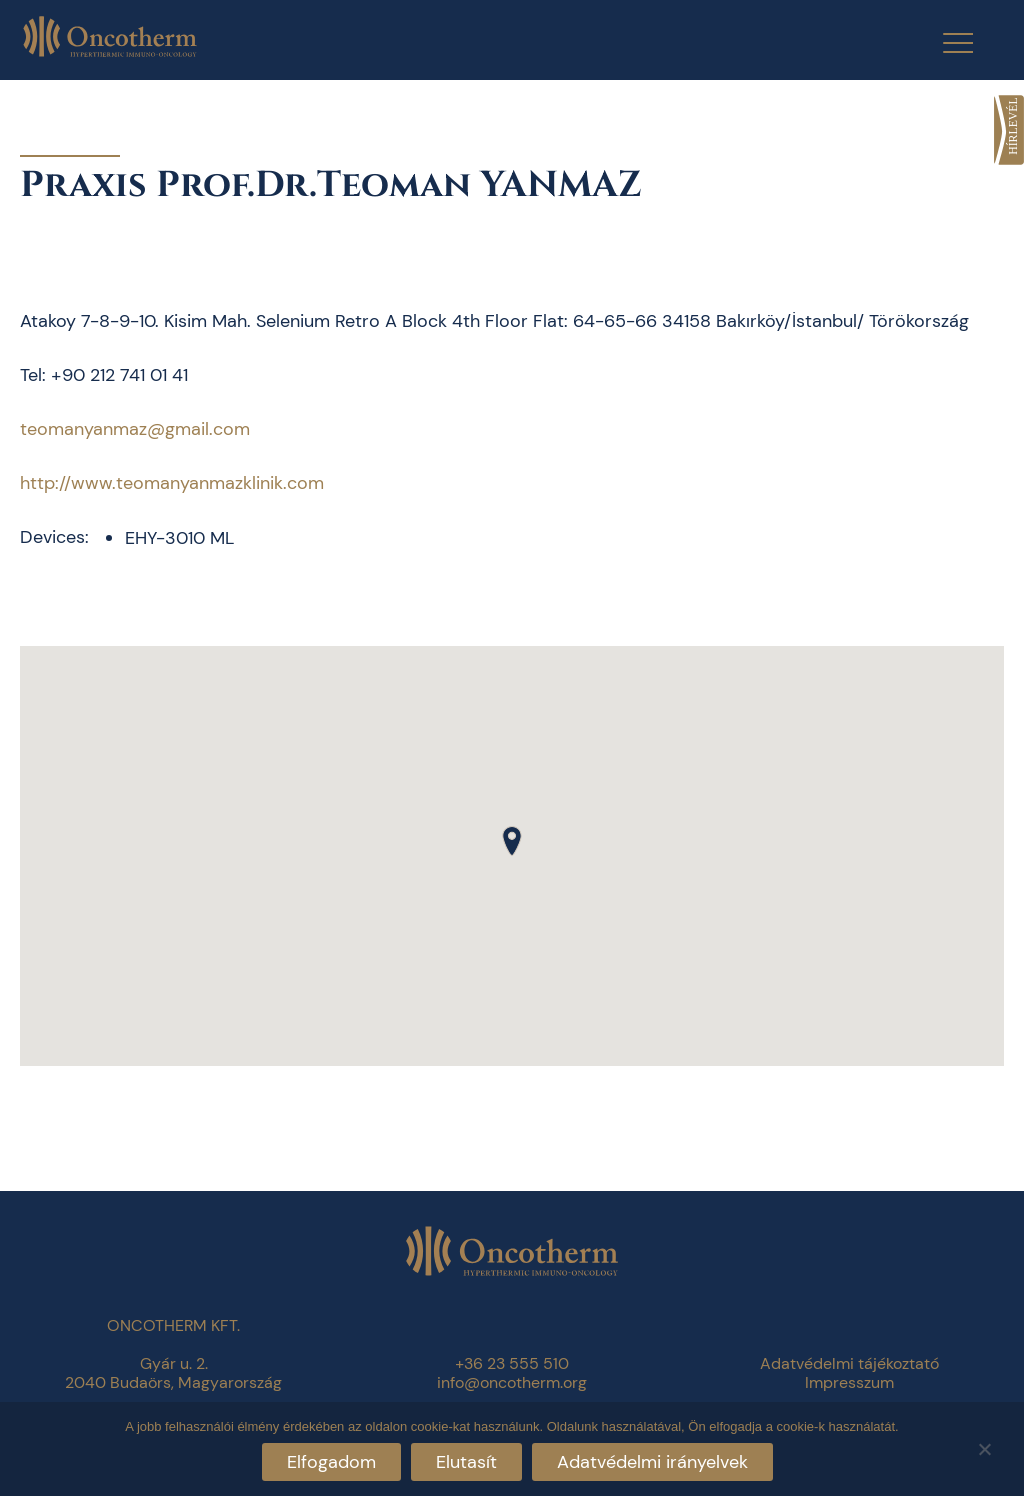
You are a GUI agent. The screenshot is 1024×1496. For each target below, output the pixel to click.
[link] (1009, 130)
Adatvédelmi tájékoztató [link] (849, 1363)
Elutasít (466, 1462)
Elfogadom (331, 1462)
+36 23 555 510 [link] (512, 1363)
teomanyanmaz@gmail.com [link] (135, 429)
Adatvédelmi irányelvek (652, 1462)
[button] (512, 841)
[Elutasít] (984, 1446)
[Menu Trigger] (945, 42)
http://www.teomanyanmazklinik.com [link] (172, 483)
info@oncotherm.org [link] (512, 1382)
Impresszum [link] (849, 1382)
